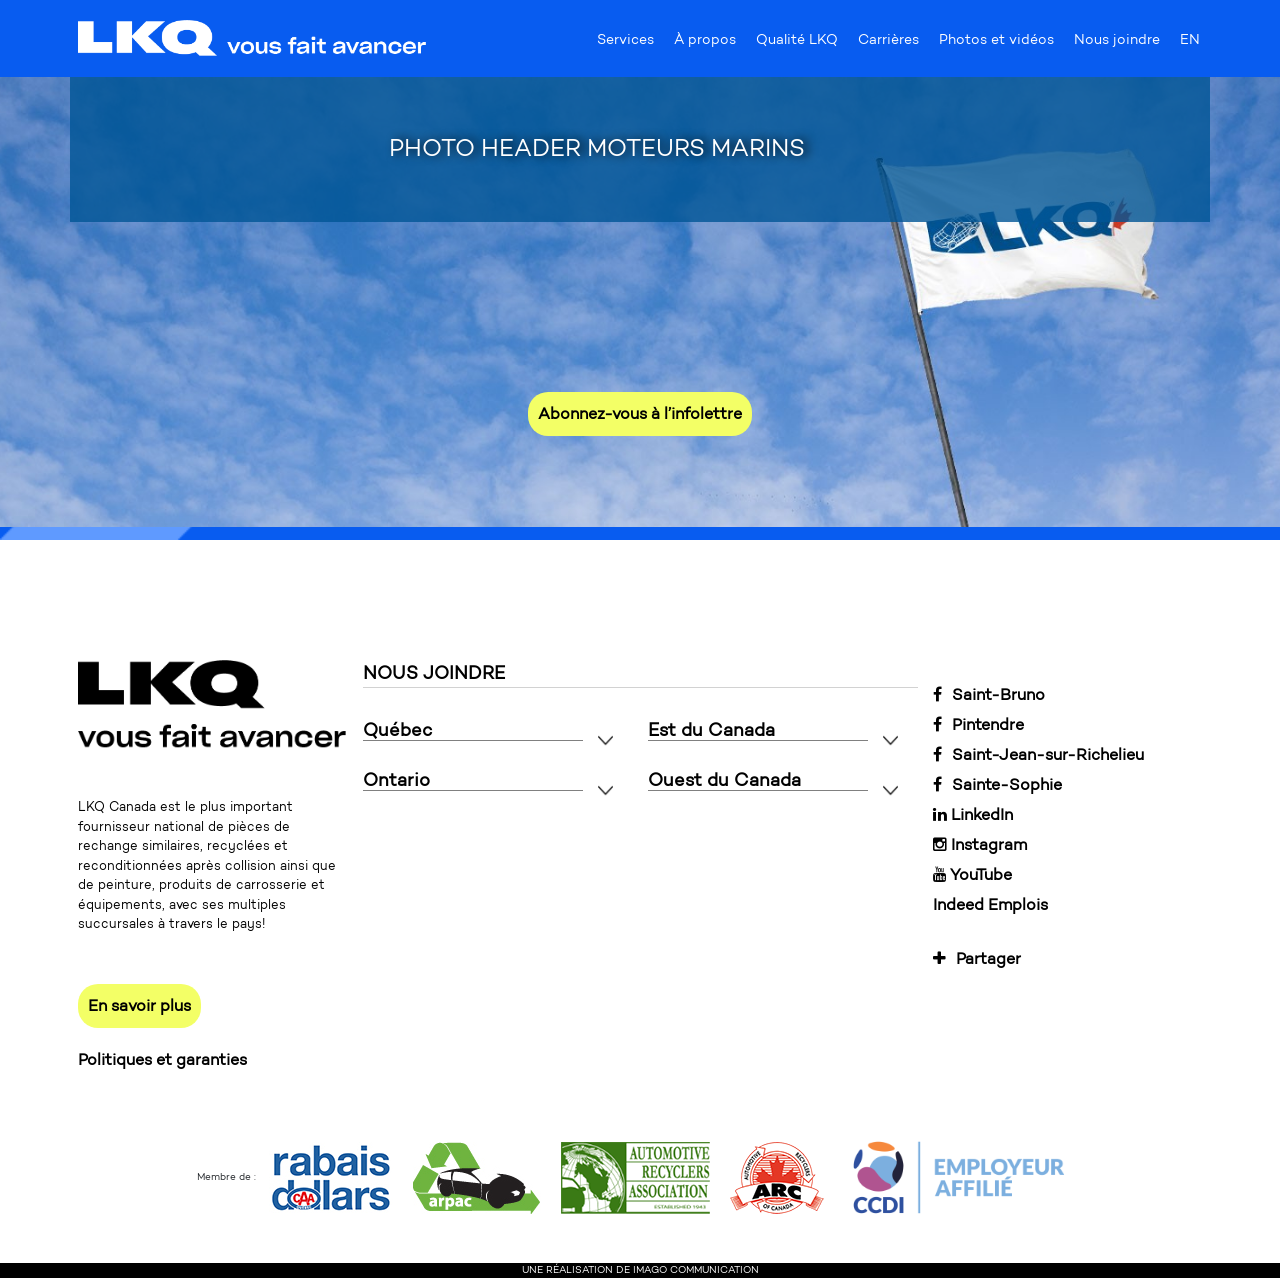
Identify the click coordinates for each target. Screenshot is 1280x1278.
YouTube (972, 874)
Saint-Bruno (989, 694)
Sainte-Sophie (997, 784)
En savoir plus (139, 1005)
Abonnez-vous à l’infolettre (640, 413)
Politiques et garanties (162, 1059)
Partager (977, 958)
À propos (705, 44)
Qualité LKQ (797, 44)
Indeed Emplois (990, 904)
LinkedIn (973, 814)
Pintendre (978, 724)
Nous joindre (1117, 44)
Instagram (980, 844)
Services (625, 44)
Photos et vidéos (996, 44)
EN (1190, 44)
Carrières (888, 44)
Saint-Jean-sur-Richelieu (1038, 754)
